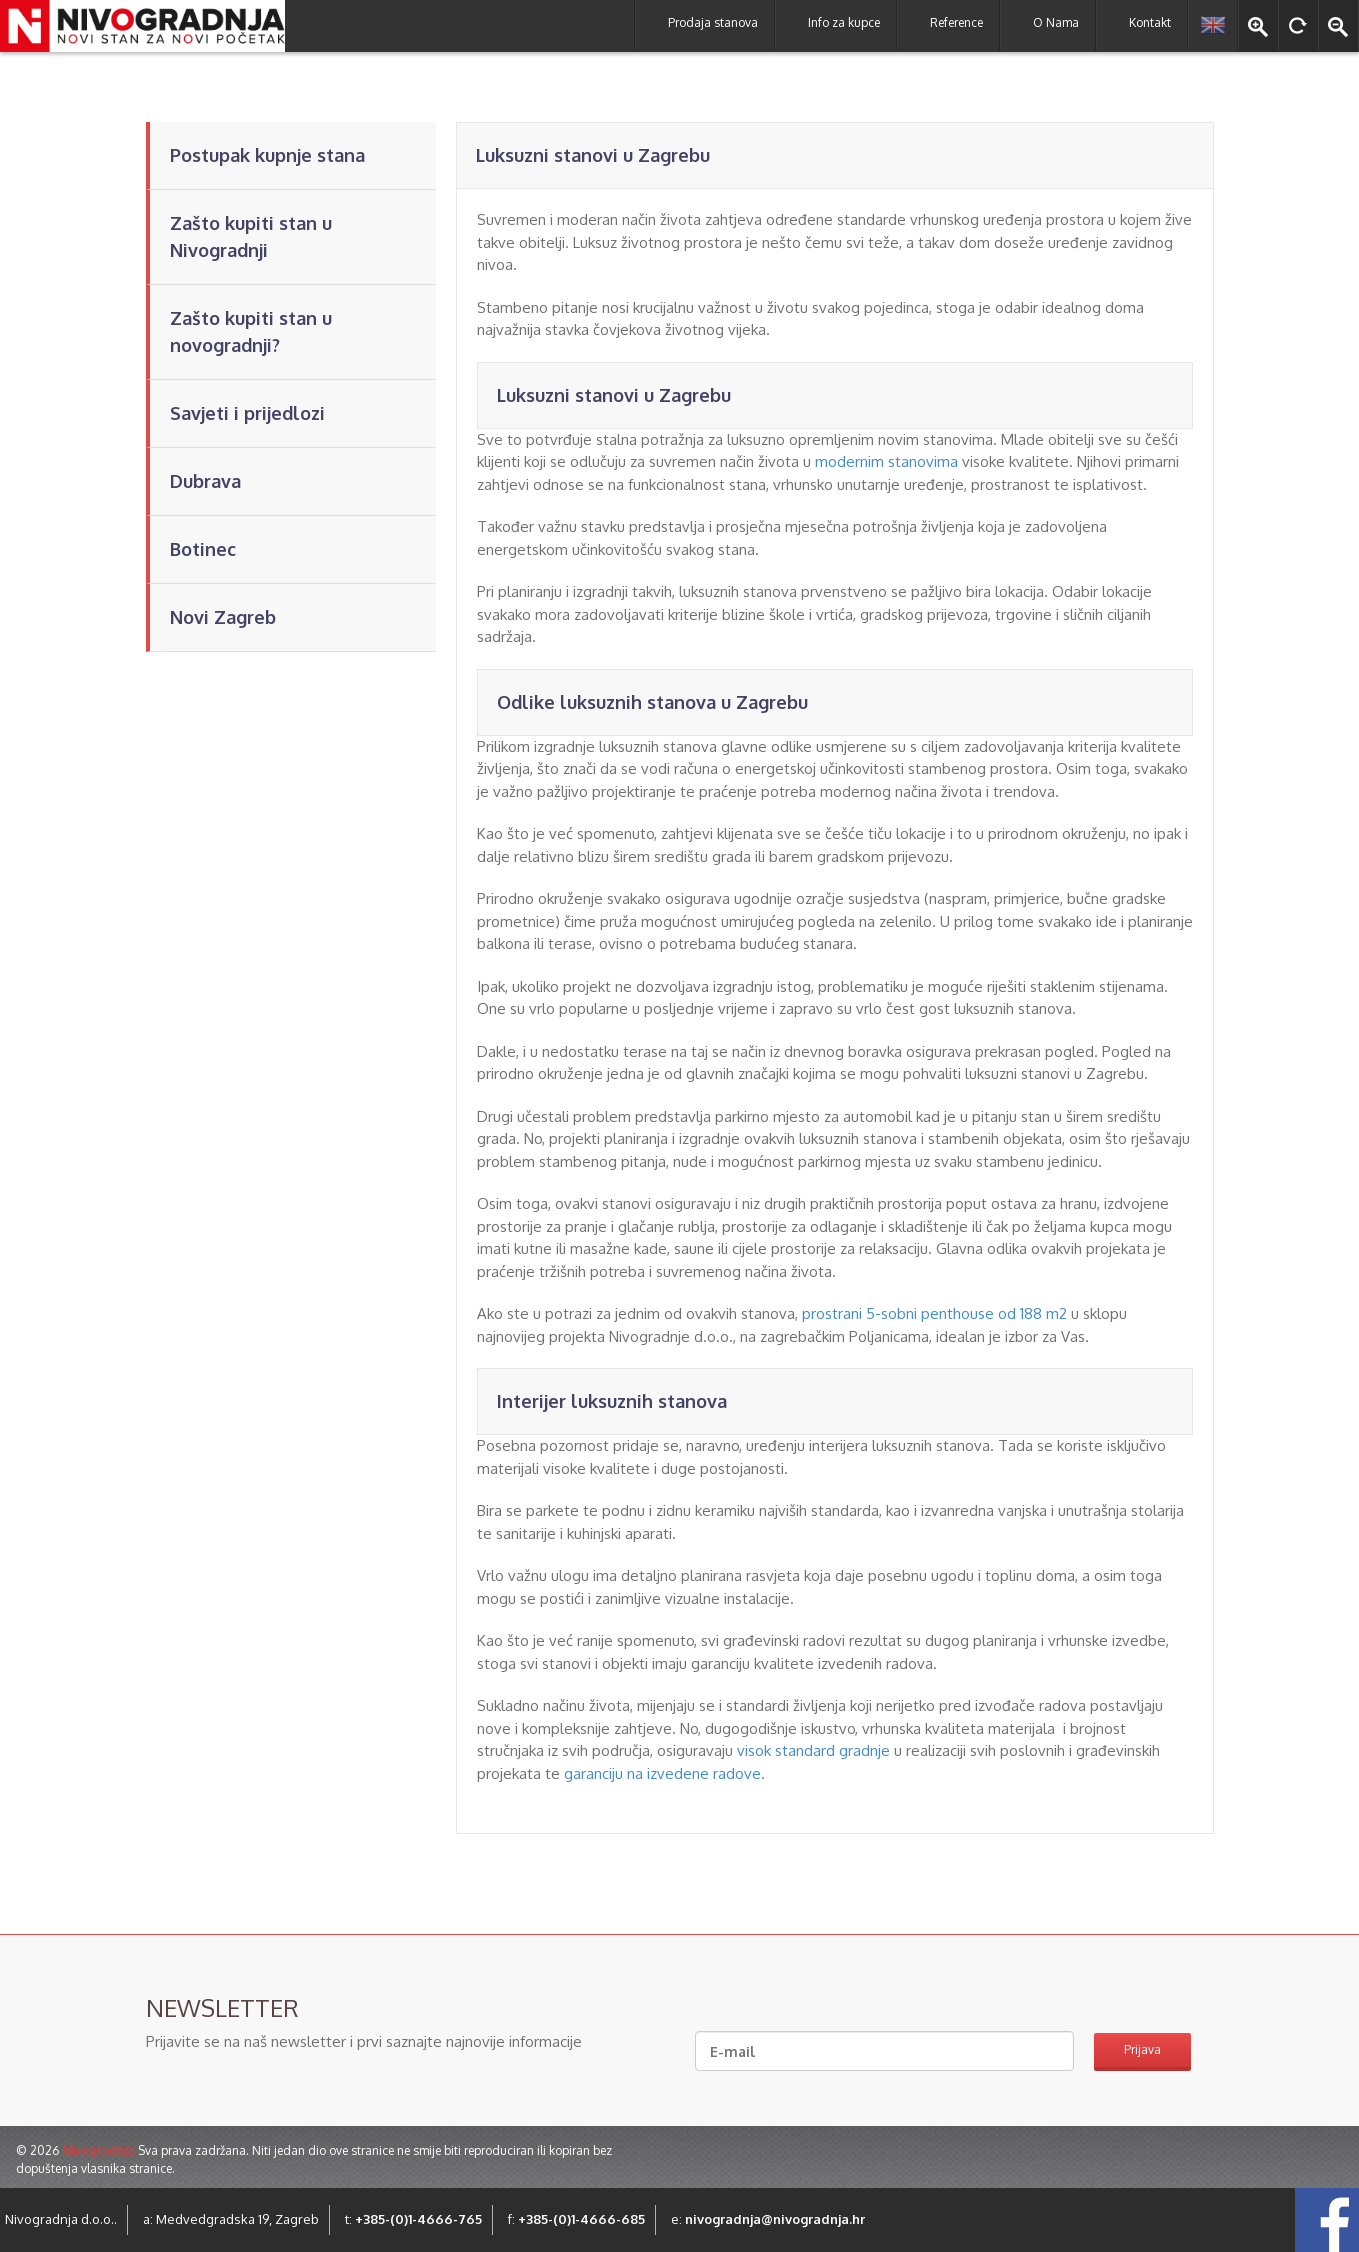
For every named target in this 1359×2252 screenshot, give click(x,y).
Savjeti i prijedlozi (247, 413)
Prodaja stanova (713, 22)
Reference (956, 22)
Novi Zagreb (223, 617)
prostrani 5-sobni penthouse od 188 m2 (934, 1313)
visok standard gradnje (813, 1750)
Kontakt (1150, 22)
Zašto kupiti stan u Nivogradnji (251, 236)
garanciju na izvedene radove (662, 1773)
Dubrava (205, 481)
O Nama (1056, 22)
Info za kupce (844, 22)
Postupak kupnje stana (267, 155)
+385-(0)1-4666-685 (581, 2219)
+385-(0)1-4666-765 (418, 2219)
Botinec (203, 549)
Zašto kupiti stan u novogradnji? (251, 331)
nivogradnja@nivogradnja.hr (775, 2219)
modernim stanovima (886, 461)
